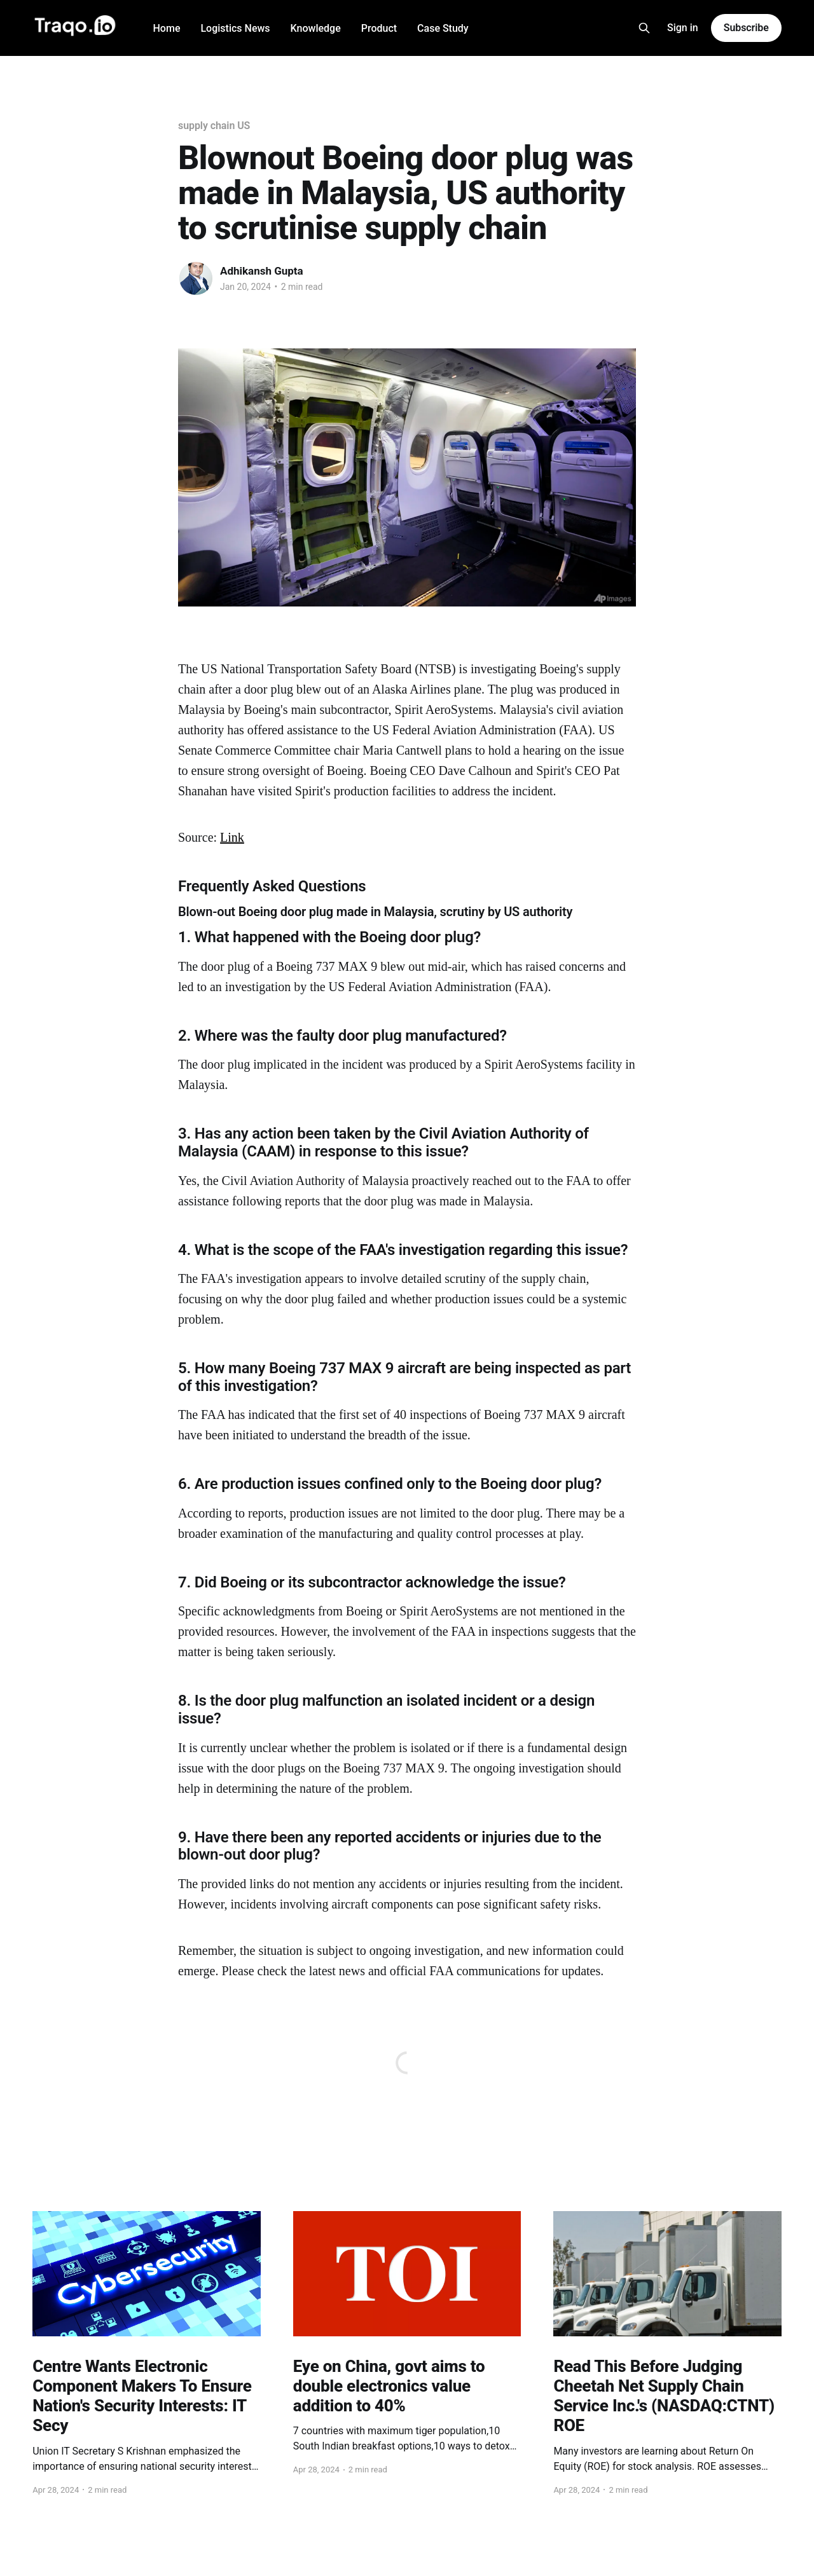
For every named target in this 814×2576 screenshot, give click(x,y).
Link (232, 837)
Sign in (682, 28)
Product (379, 28)
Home (167, 28)
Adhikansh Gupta (261, 270)
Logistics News (235, 28)
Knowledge (316, 28)
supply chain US (214, 126)
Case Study (443, 28)
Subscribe (746, 28)
